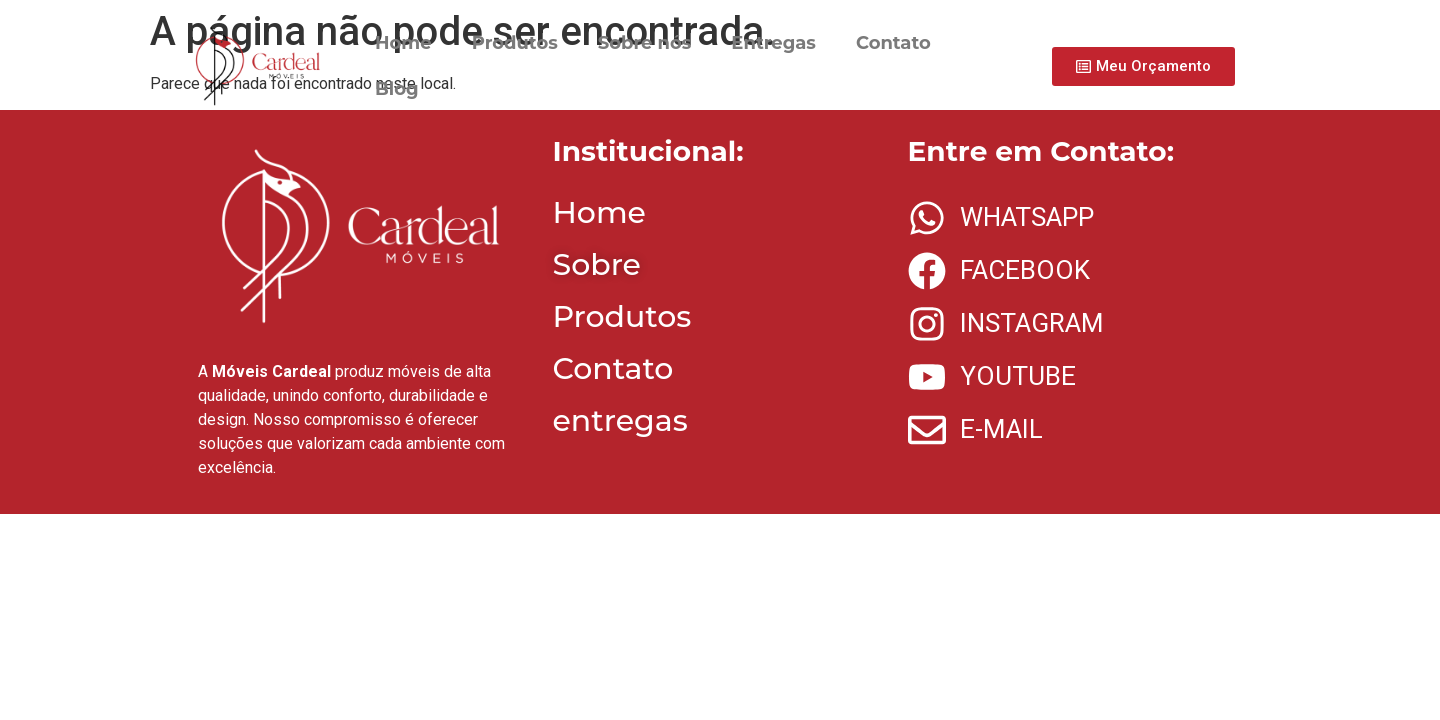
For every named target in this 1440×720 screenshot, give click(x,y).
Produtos (515, 43)
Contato (893, 43)
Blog (397, 89)
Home (403, 43)
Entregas (773, 43)
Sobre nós (645, 43)
